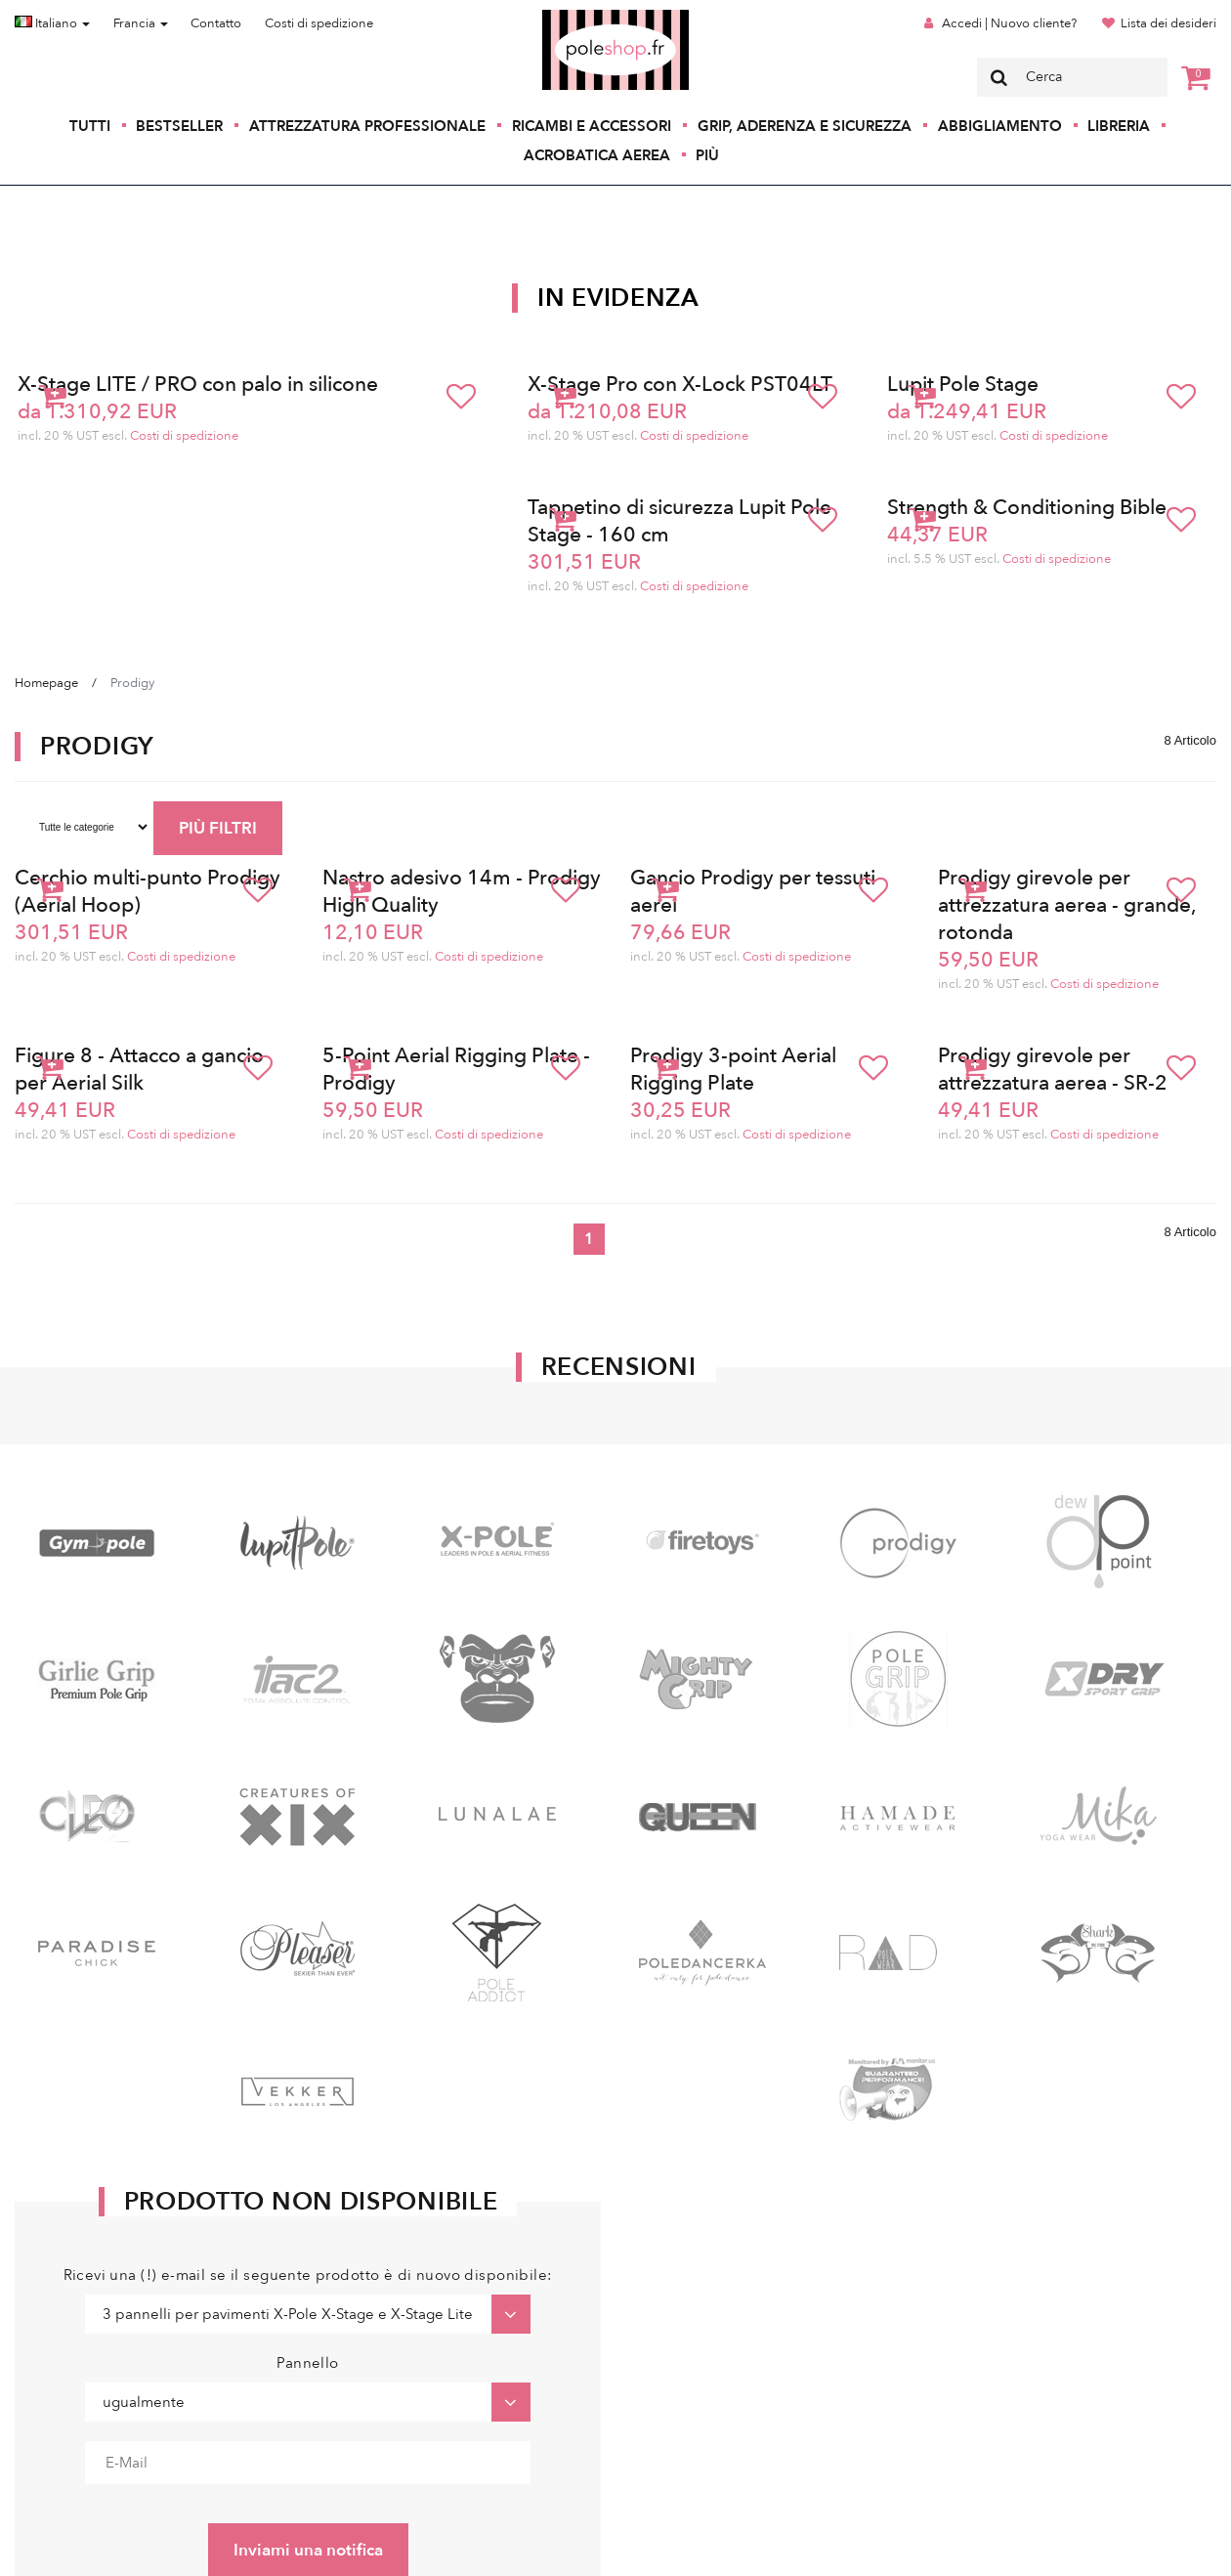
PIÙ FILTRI (218, 828)
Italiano (52, 23)
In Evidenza (618, 298)
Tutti (89, 126)
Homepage (46, 683)
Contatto (216, 23)
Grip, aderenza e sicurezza (805, 126)
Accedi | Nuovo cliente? (1009, 23)
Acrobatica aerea (597, 155)
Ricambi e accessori (591, 126)
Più (707, 155)
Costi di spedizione (319, 23)
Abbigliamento (1000, 126)
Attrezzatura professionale (367, 126)
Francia (140, 23)
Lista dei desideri (1168, 23)
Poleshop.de (569, 16)
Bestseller (179, 126)
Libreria (1118, 126)
